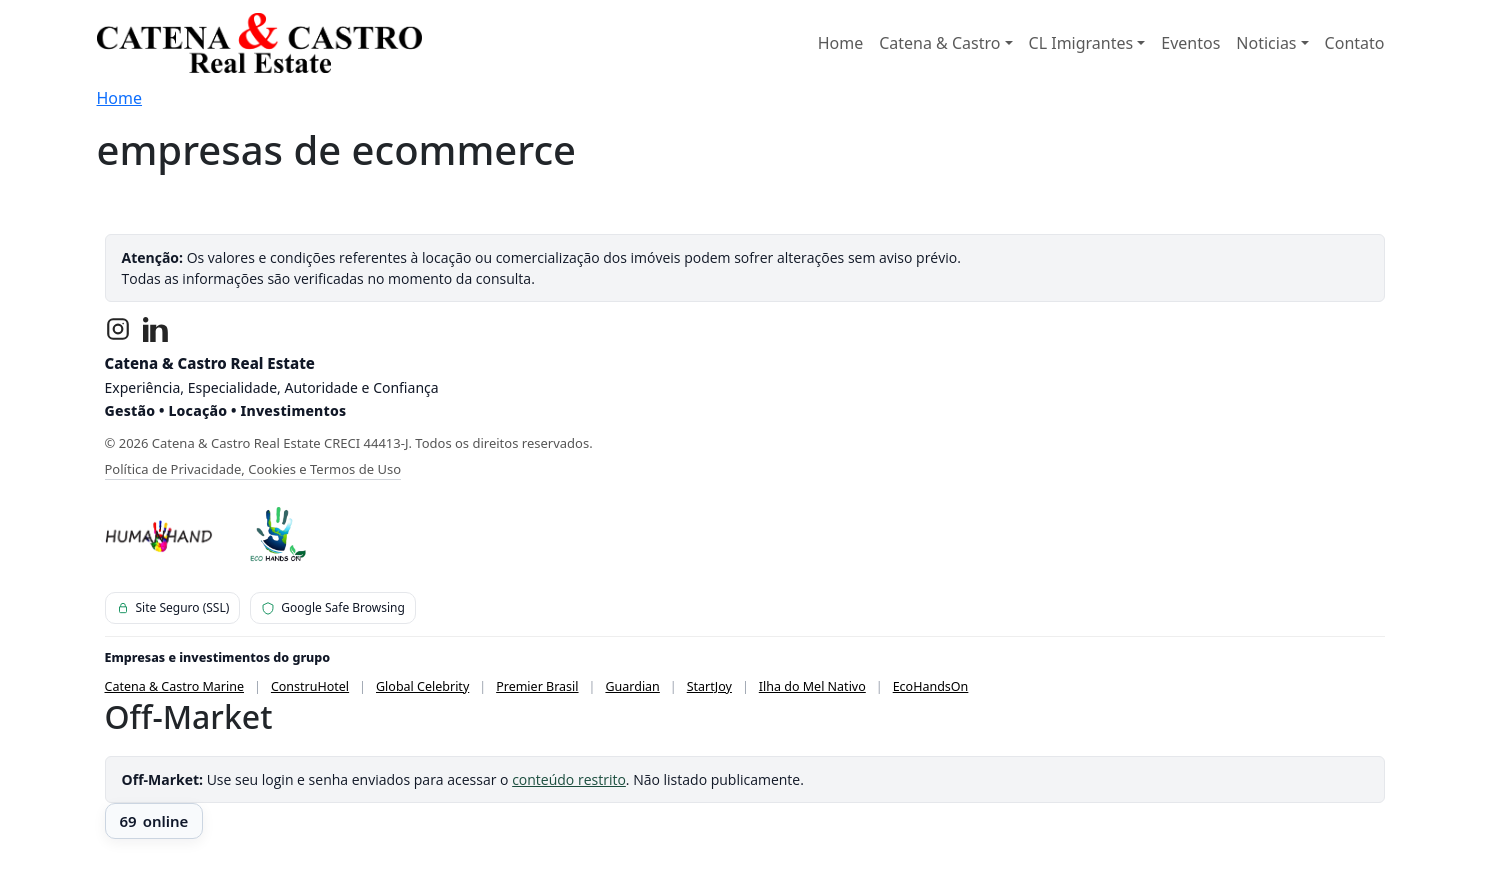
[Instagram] (118, 329)
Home (841, 43)
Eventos (1190, 43)
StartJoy (709, 686)
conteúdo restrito (569, 779)
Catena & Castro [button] (939, 43)
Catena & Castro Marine (175, 686)
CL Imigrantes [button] (1081, 43)
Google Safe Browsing (333, 607)
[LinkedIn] (156, 329)
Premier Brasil (537, 686)
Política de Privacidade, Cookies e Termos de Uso (253, 469)
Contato (1355, 43)
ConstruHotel (310, 686)
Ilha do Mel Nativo (812, 686)
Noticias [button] (1266, 43)
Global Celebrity (422, 686)
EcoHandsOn (931, 686)
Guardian (632, 686)
